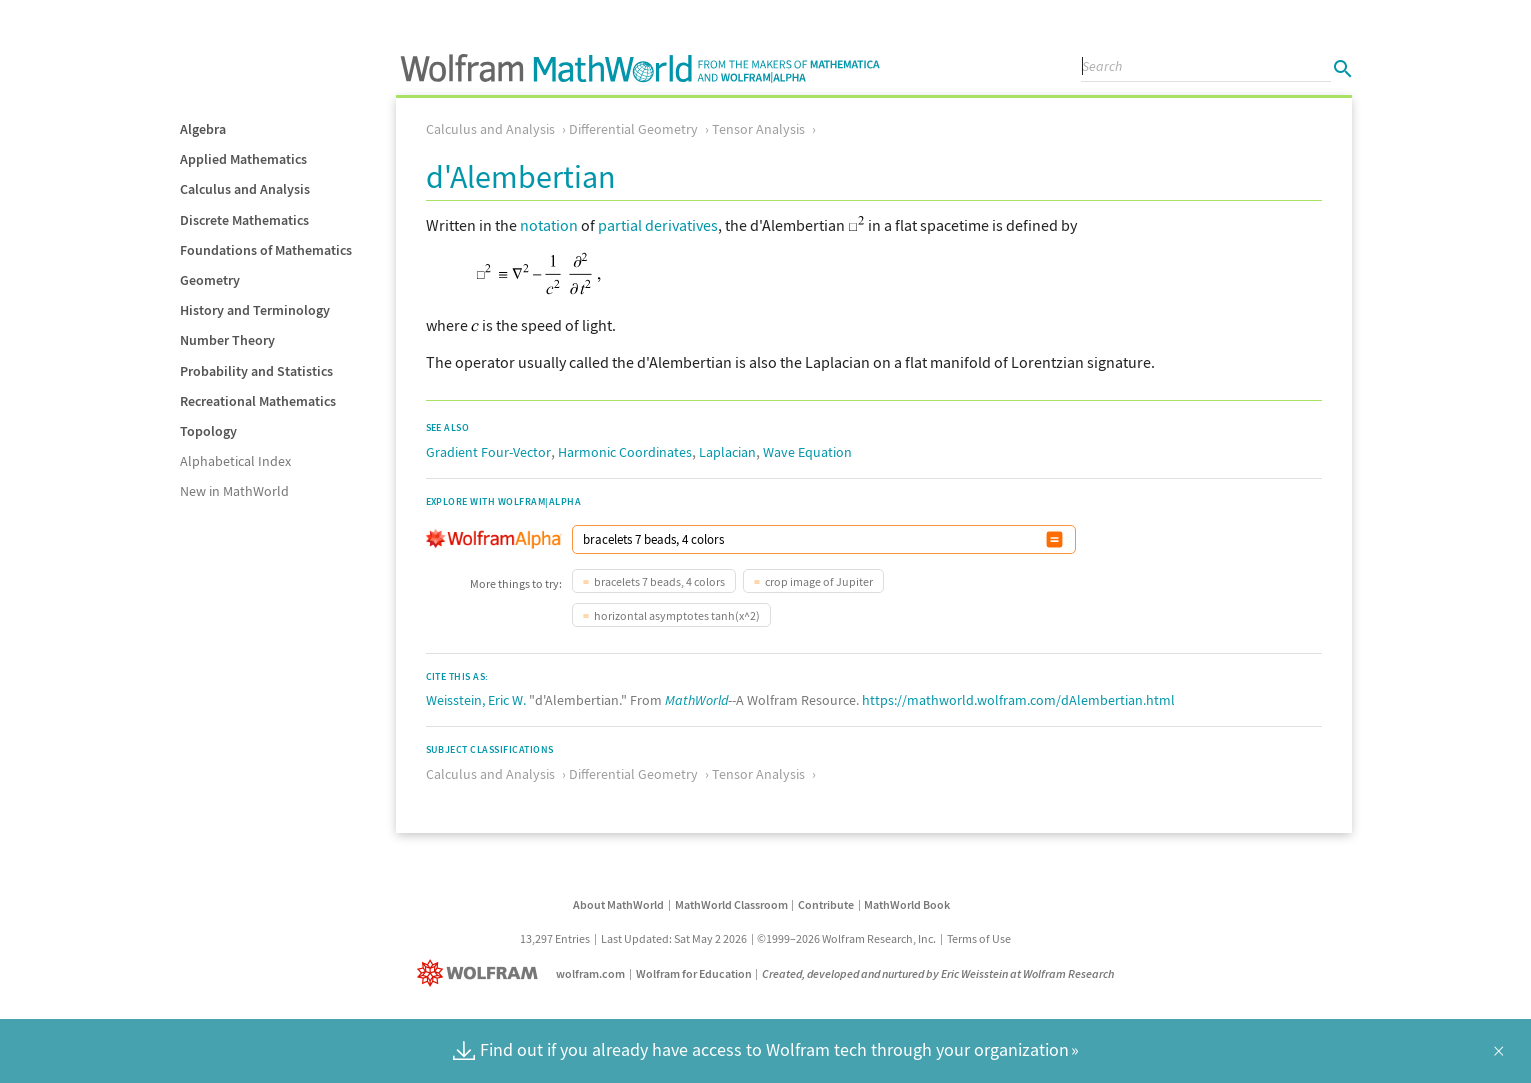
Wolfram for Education (694, 973)
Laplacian (727, 452)
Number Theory (227, 340)
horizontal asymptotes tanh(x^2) (677, 615)
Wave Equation (807, 452)
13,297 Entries (555, 938)
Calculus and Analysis (245, 189)
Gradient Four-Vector (488, 452)
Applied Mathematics (243, 159)
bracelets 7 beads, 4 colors (659, 581)
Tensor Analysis (758, 129)
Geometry (210, 280)
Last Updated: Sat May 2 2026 (674, 938)
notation (549, 225)
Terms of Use (979, 938)
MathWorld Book (907, 904)
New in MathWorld (234, 491)
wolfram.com (590, 973)
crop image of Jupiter (819, 581)
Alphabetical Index (235, 461)
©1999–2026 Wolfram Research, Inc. (846, 938)
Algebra (203, 129)
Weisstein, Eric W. (476, 700)
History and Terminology (255, 310)
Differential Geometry (633, 129)
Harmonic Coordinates (625, 452)
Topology (208, 431)
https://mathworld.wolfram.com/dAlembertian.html (1018, 700)
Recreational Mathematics (258, 401)
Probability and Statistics (256, 371)
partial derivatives (658, 225)
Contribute (826, 904)
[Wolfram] (481, 973)
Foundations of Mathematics (266, 250)
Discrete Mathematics (244, 220)
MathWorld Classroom (731, 904)
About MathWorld (618, 904)
